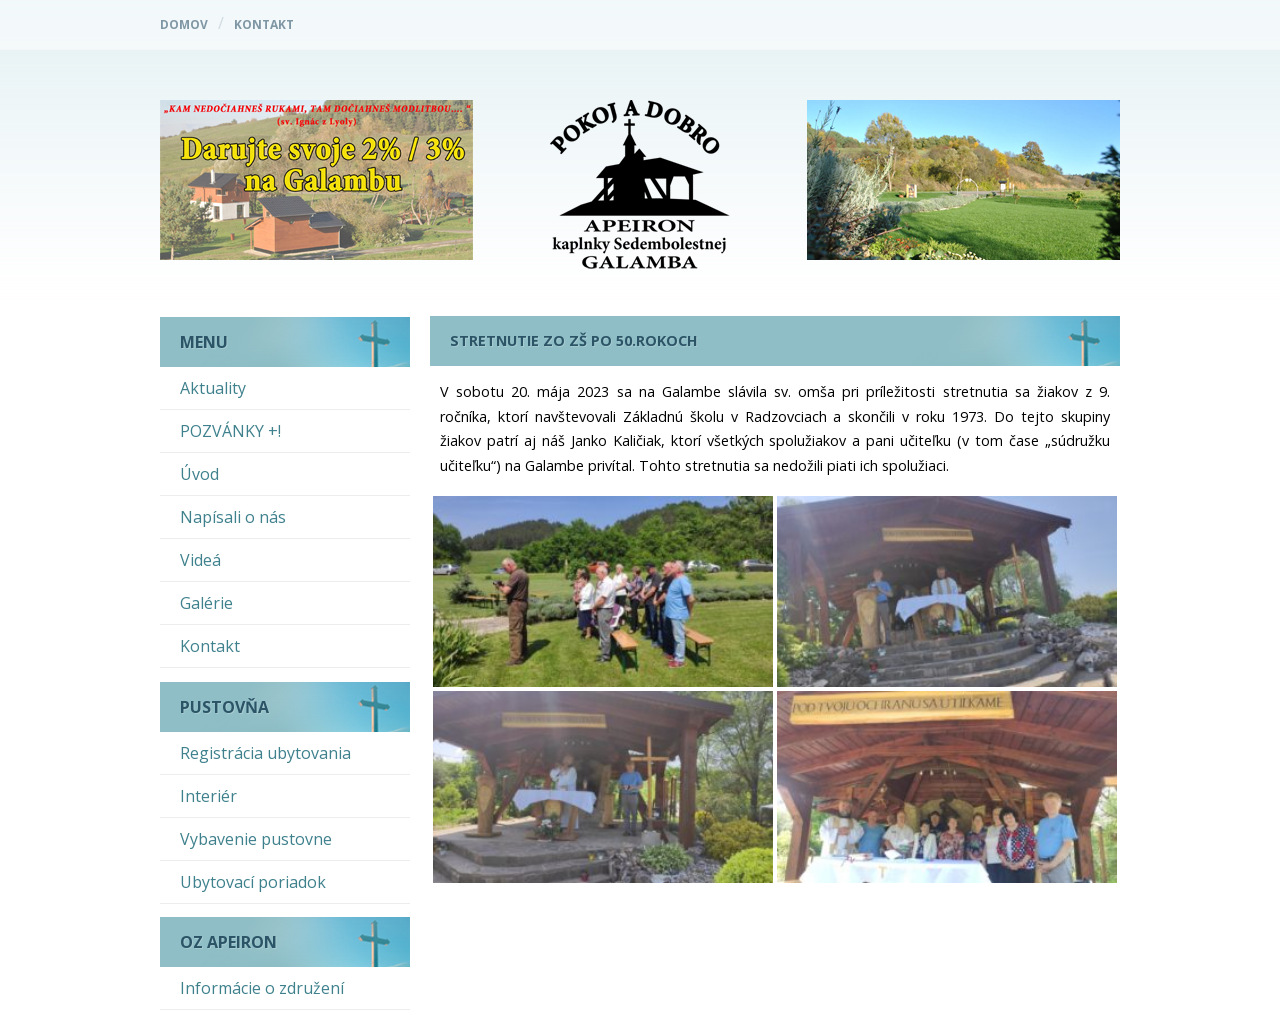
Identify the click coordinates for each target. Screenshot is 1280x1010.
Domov (184, 24)
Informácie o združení (262, 988)
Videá (200, 560)
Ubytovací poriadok (253, 882)
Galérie (206, 603)
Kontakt (264, 24)
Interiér (208, 796)
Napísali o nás (233, 517)
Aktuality (213, 388)
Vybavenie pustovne (256, 839)
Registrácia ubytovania (265, 753)
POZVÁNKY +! (230, 431)
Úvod (199, 474)
